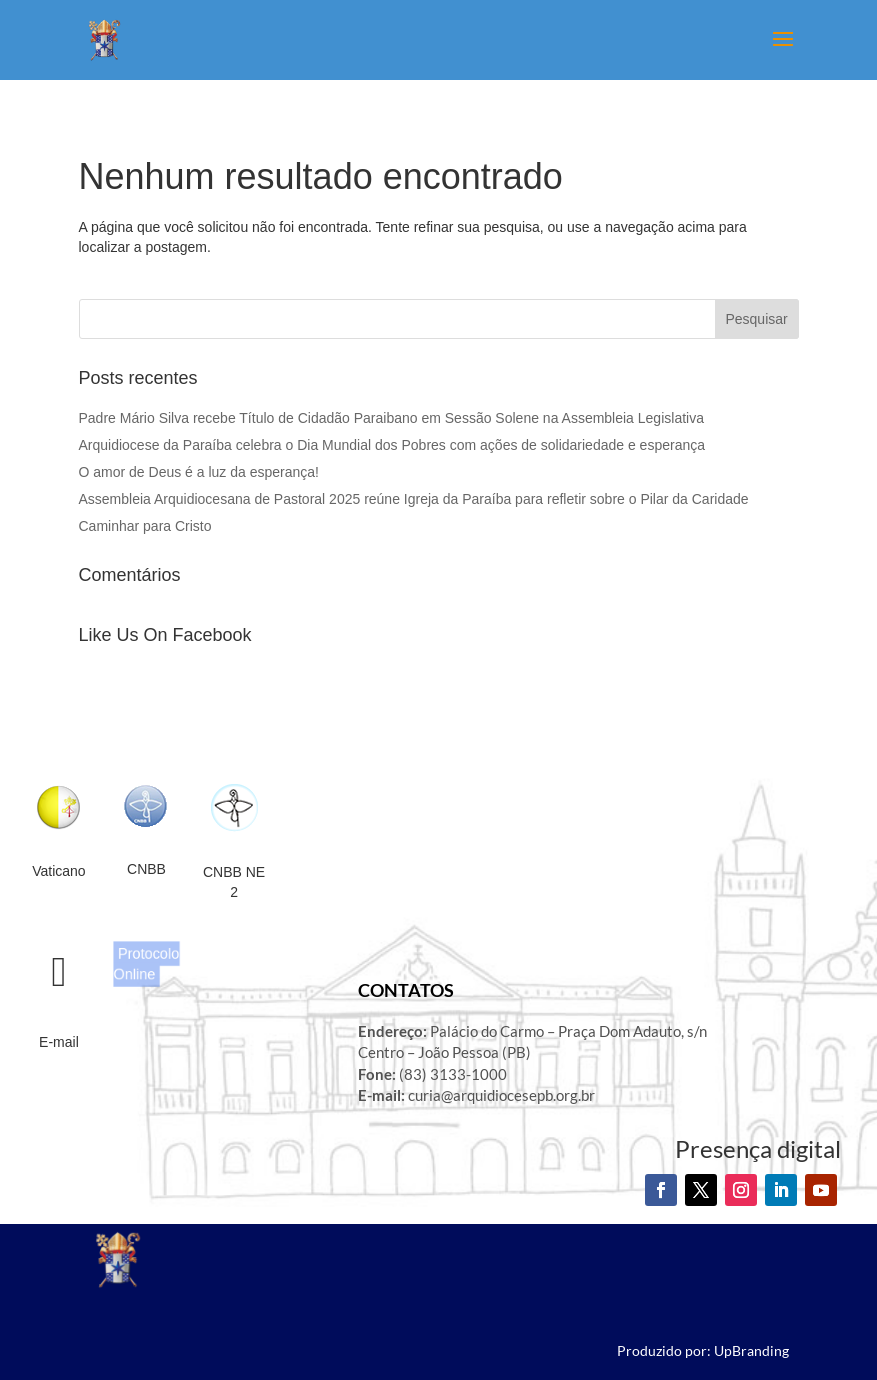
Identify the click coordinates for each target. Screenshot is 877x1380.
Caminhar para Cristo (145, 526)
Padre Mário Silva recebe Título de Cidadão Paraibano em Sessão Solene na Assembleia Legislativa (391, 418)
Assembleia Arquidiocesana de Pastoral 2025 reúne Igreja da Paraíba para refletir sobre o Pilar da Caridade (414, 499)
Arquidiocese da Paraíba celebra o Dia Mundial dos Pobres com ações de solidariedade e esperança (392, 445)
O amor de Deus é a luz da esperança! (199, 472)
